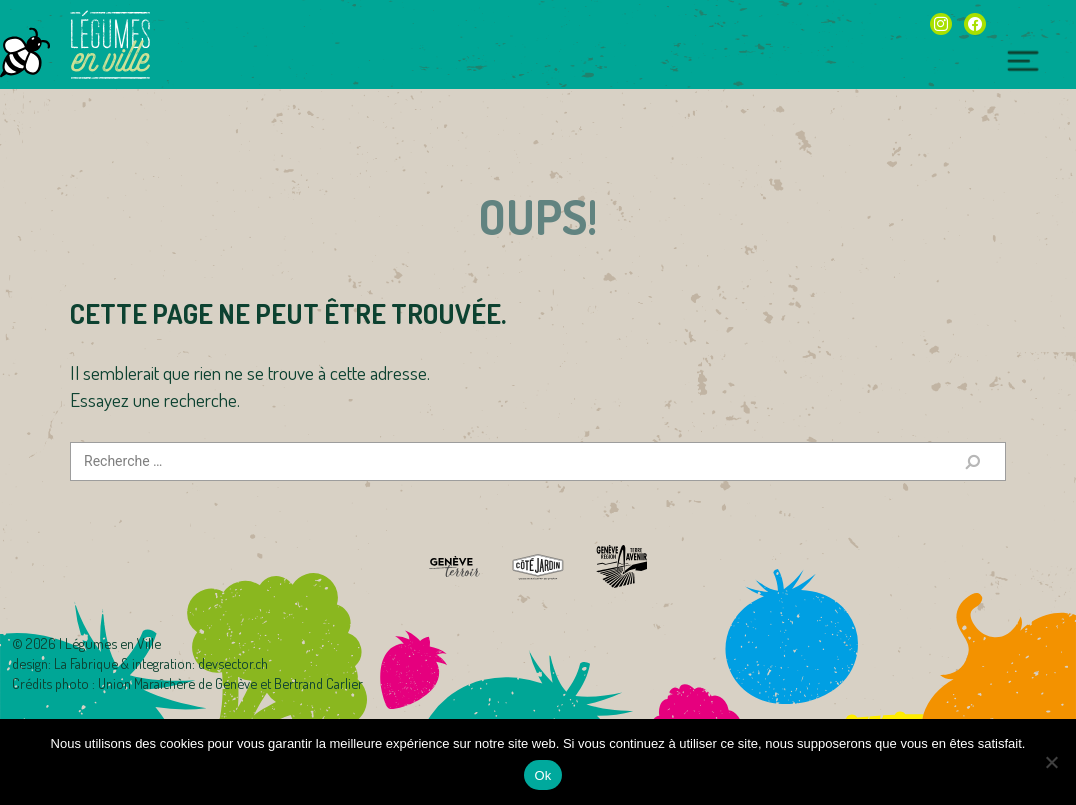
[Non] (1051, 762)
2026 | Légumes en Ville (93, 643)
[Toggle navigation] (1023, 61)
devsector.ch (233, 663)
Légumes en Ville (110, 45)
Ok (542, 775)
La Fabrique (86, 663)
